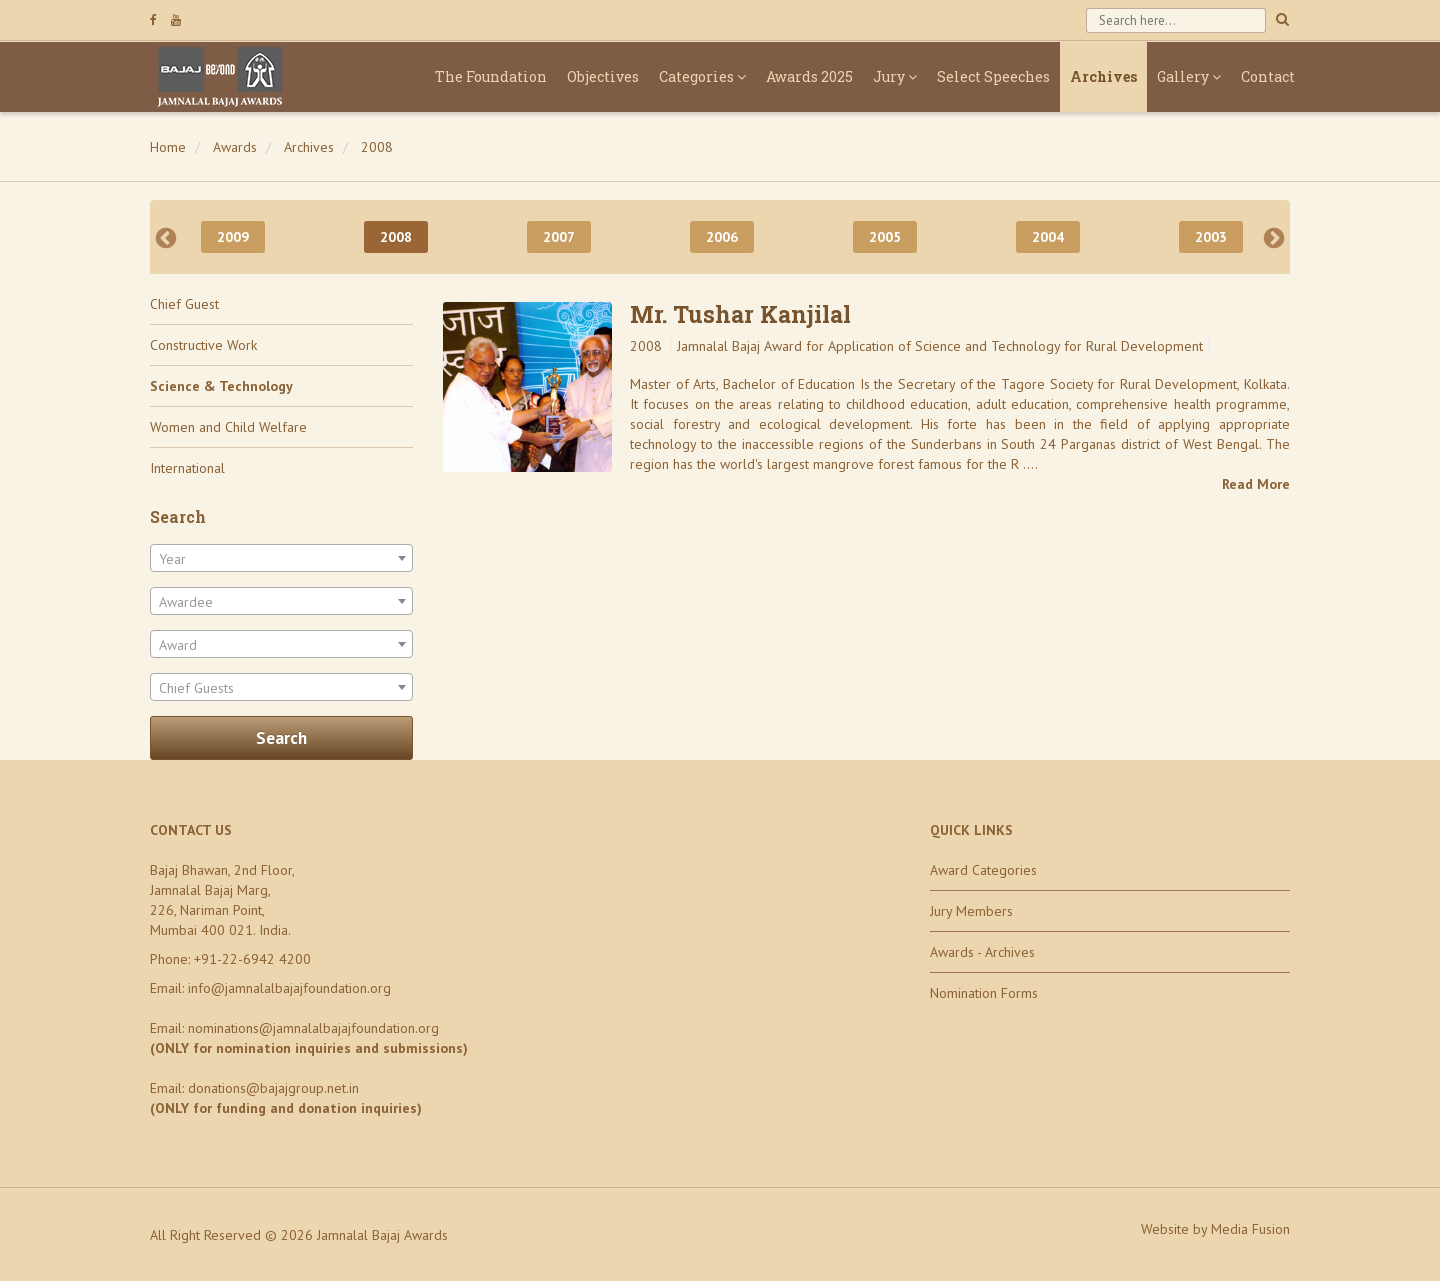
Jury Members (971, 911)
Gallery (1189, 76)
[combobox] (281, 558)
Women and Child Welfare (228, 427)
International (187, 468)
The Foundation (491, 76)
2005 (885, 237)
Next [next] (1274, 237)
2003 (1211, 237)
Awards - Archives (982, 952)
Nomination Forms (984, 993)
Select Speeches (993, 76)
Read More (1256, 484)
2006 (722, 237)
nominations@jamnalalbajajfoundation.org (313, 1028)
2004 (1048, 237)
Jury (895, 76)
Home (168, 147)
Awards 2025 (809, 76)
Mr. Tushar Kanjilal (740, 314)
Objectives (603, 76)
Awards (235, 147)
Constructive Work (203, 345)
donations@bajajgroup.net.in (273, 1088)
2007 (559, 237)
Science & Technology (221, 386)
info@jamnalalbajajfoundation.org (289, 988)
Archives (1103, 76)
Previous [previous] (166, 237)
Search (281, 738)
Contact (1268, 76)
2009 (233, 237)
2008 (377, 147)
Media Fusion (1250, 1229)
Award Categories (983, 870)
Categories (702, 76)
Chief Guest (184, 304)
